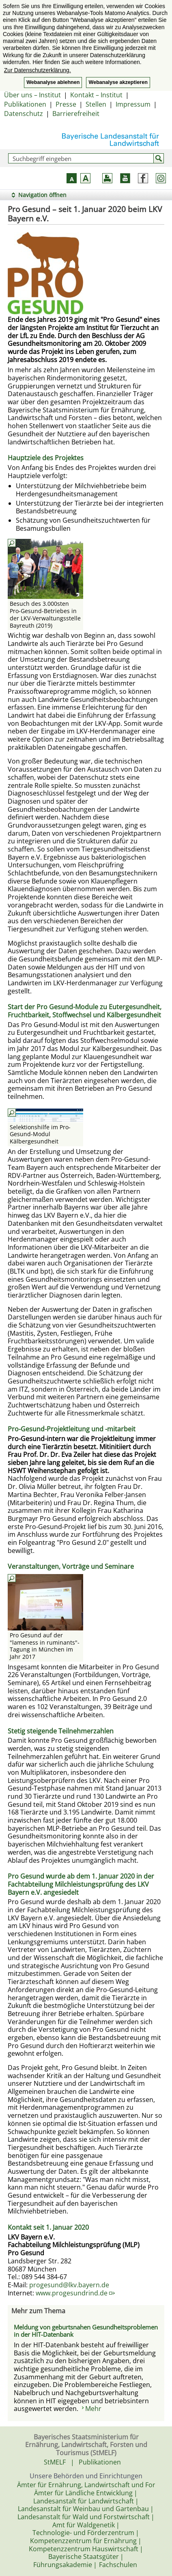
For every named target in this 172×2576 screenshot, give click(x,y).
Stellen (96, 104)
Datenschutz (23, 113)
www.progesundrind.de (75, 2293)
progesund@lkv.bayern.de (69, 2284)
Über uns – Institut (32, 94)
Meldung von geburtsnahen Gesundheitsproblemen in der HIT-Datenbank (86, 2330)
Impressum (133, 104)
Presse (66, 104)
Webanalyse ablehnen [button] (53, 82)
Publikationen (25, 104)
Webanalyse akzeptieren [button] (117, 82)
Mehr (93, 2408)
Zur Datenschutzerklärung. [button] (37, 70)
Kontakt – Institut (96, 94)
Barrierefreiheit (75, 113)
